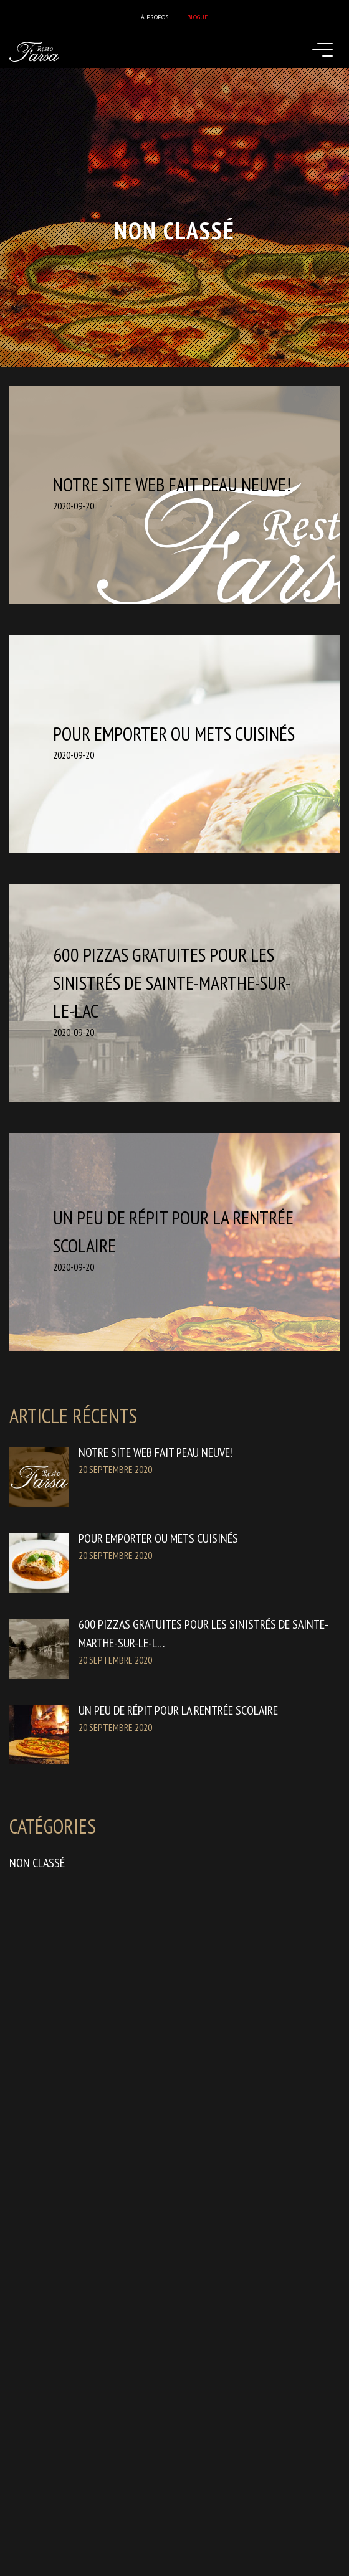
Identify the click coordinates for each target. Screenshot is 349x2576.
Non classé (37, 1863)
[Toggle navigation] (327, 51)
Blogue (197, 17)
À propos (154, 17)
